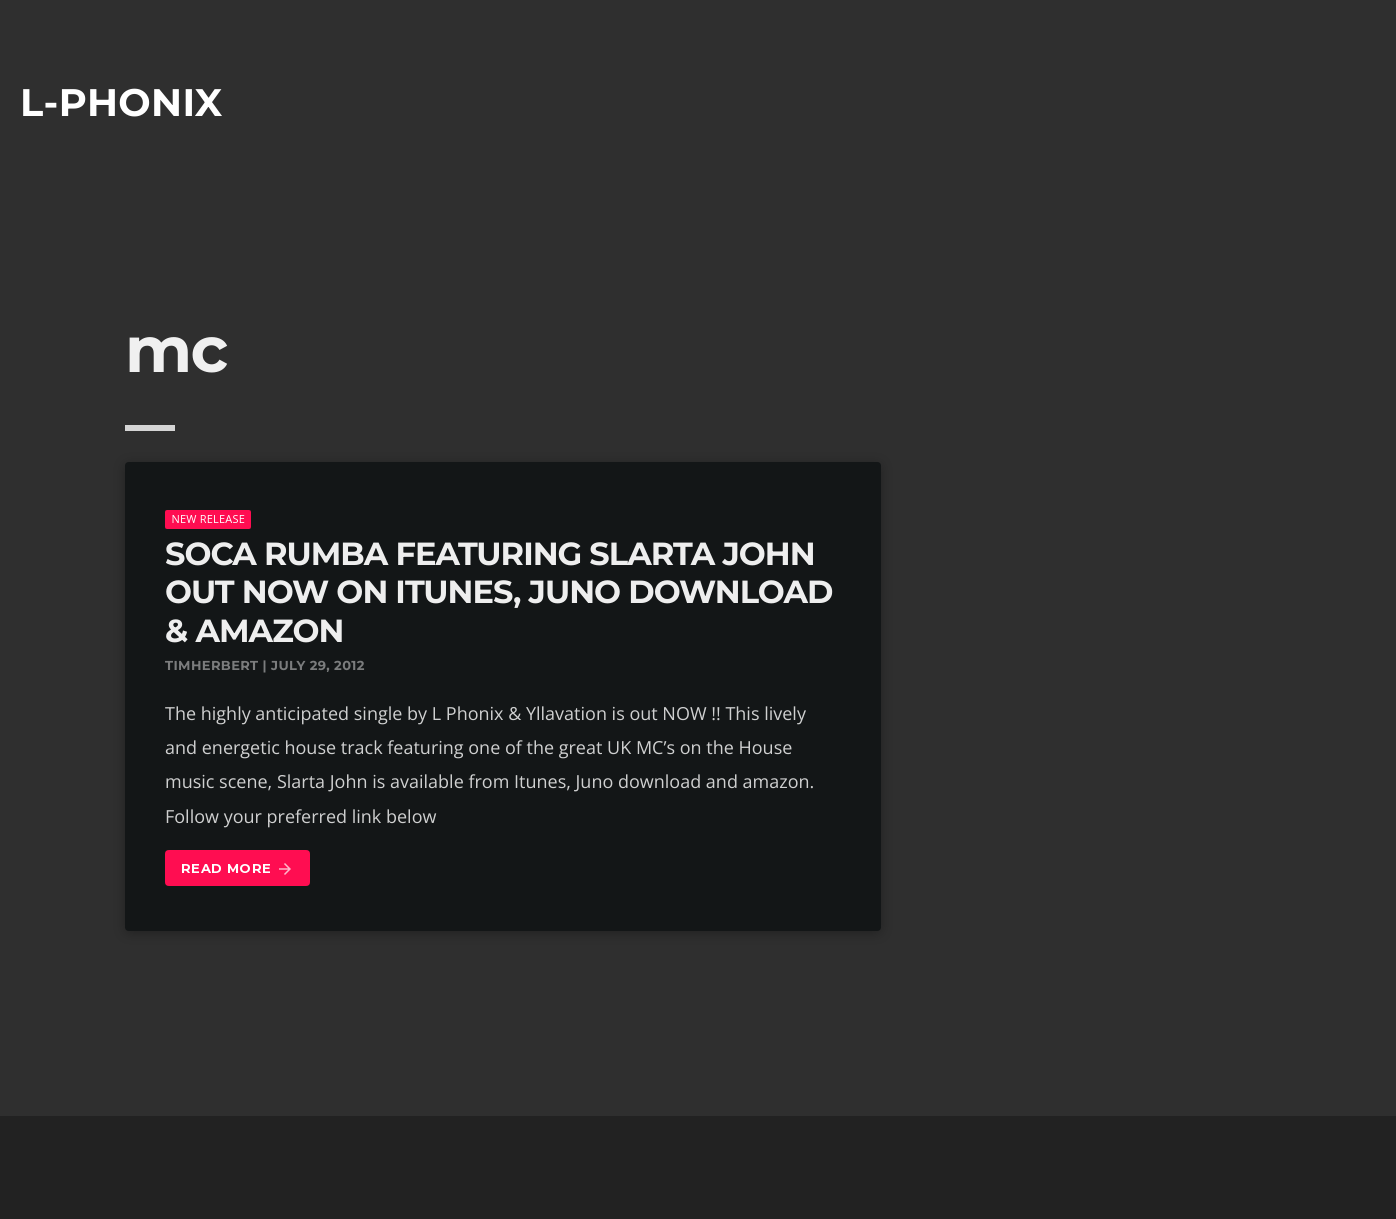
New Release (208, 518)
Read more (237, 869)
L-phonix (121, 102)
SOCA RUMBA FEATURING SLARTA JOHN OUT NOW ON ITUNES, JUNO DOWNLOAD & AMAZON (498, 593)
